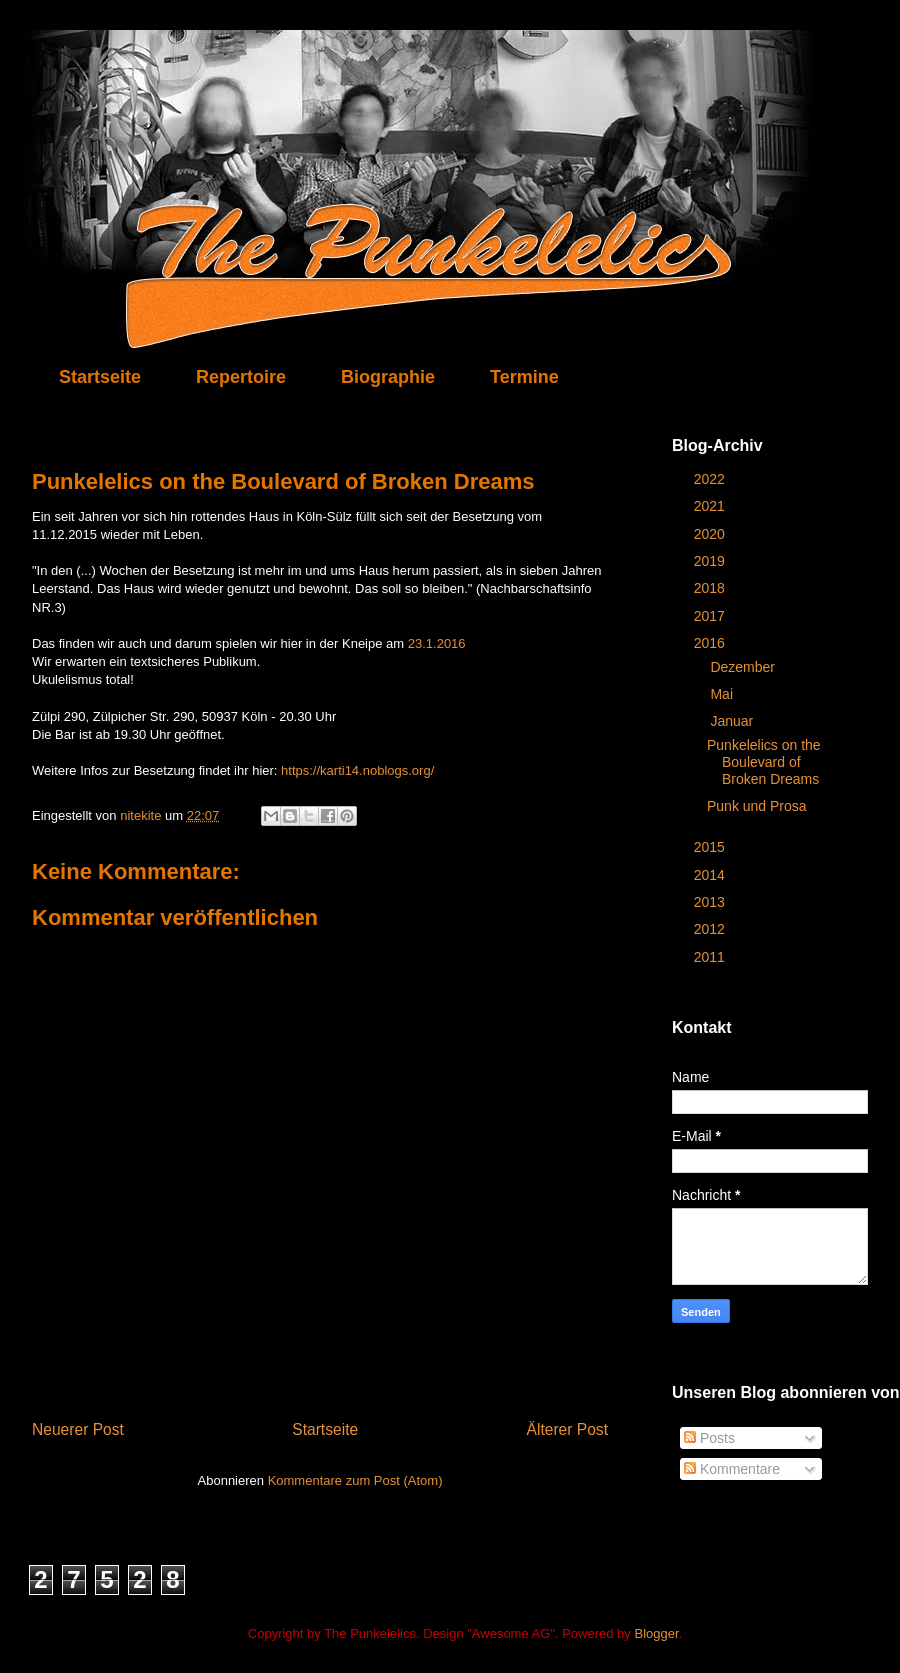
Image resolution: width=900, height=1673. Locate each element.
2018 (711, 588)
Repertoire (241, 377)
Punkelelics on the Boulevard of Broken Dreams (764, 762)
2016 (711, 643)
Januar (733, 721)
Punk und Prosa (757, 806)
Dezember (744, 667)
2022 (711, 479)
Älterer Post (567, 1429)
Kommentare (732, 1469)
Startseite (100, 377)
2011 (711, 957)
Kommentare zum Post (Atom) (355, 1480)
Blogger (656, 1633)
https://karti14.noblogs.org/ (357, 770)
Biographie (388, 377)
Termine (524, 377)
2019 (711, 561)
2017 (711, 616)
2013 (711, 902)
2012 (711, 929)
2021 (711, 506)
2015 (711, 847)
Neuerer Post (78, 1429)
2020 (711, 534)
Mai (723, 694)
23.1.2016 (437, 643)
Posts (709, 1438)
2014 (711, 875)
